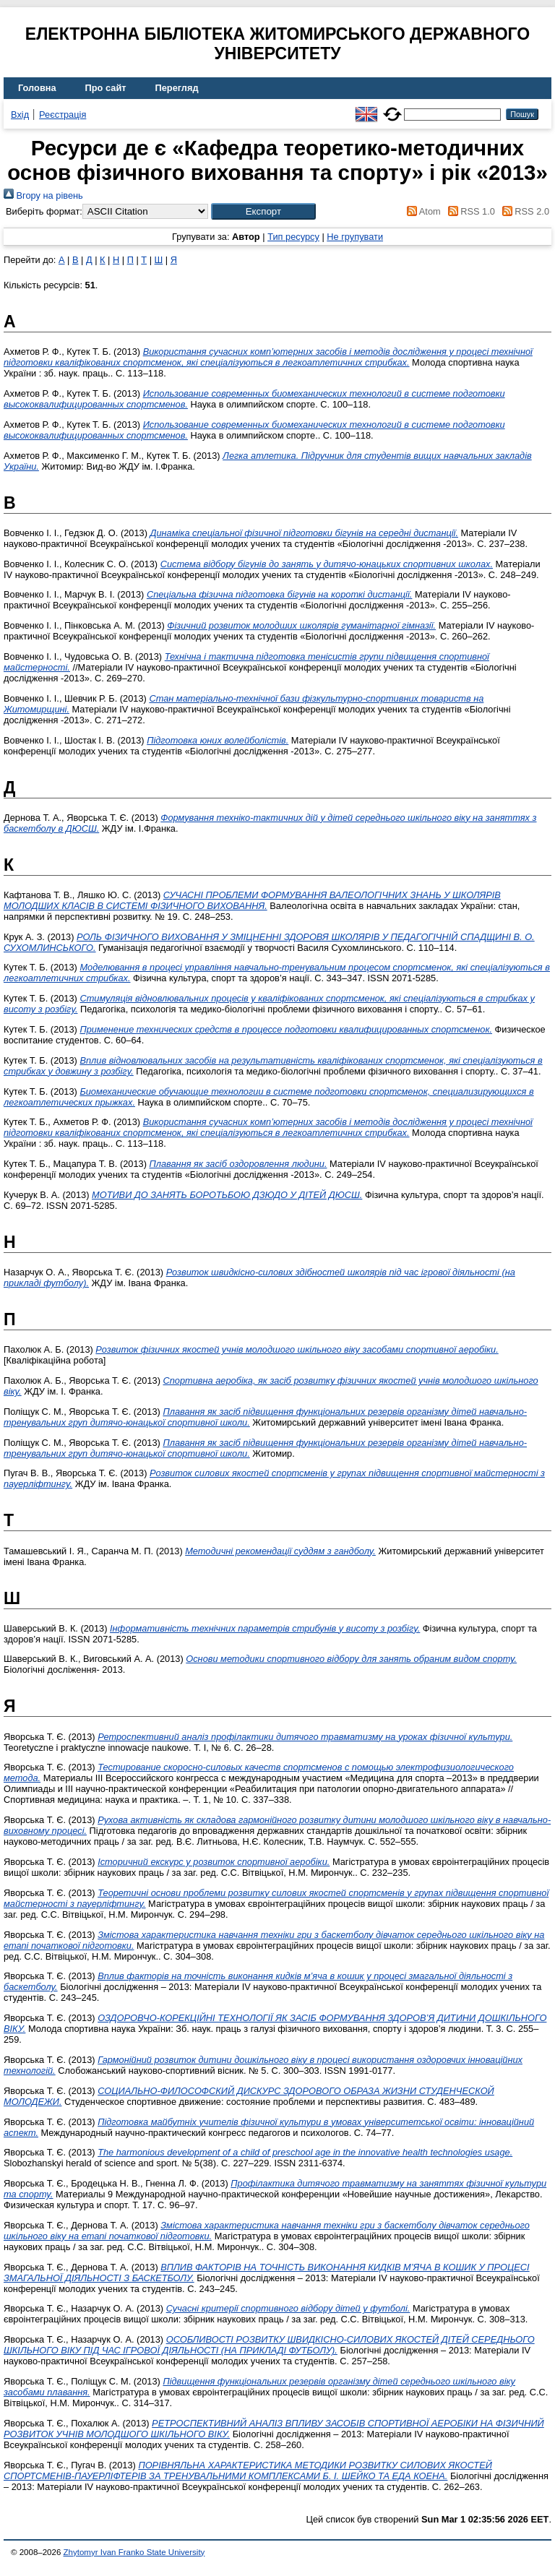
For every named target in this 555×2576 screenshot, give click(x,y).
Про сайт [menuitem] (105, 87)
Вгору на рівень (43, 195)
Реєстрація (62, 114)
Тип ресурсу (293, 236)
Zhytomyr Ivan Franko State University (134, 2552)
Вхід (20, 114)
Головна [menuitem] (37, 87)
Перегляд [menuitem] (177, 87)
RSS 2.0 (523, 211)
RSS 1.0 (469, 211)
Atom (422, 211)
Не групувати (355, 236)
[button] (263, 211)
